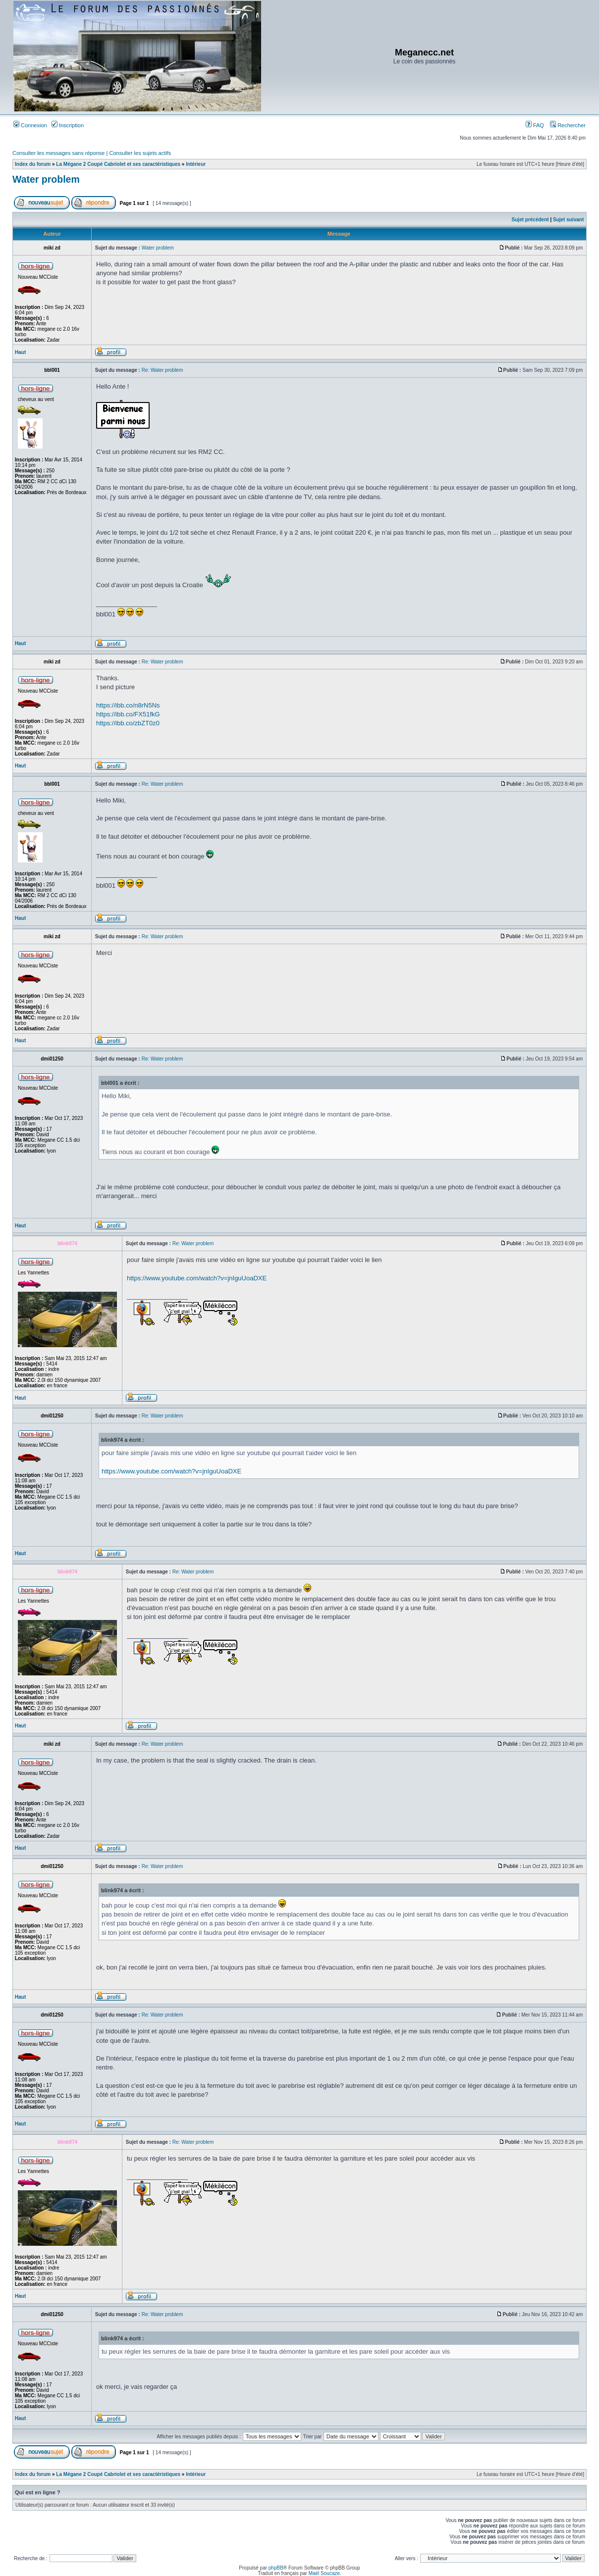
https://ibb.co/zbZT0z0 (128, 723)
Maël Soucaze (324, 2573)
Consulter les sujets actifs (140, 153)
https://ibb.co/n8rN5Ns (128, 705)
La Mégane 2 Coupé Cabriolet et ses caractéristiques (118, 164)
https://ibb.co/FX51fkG (128, 714)
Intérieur (196, 164)
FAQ (535, 125)
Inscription (68, 125)
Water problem (46, 179)
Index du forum (33, 164)
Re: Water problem (162, 370)
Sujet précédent (530, 219)
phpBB (276, 2568)
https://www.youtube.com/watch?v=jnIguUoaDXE (197, 1278)
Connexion (30, 125)
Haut (20, 352)
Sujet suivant (568, 219)
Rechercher (568, 125)
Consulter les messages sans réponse (58, 153)
